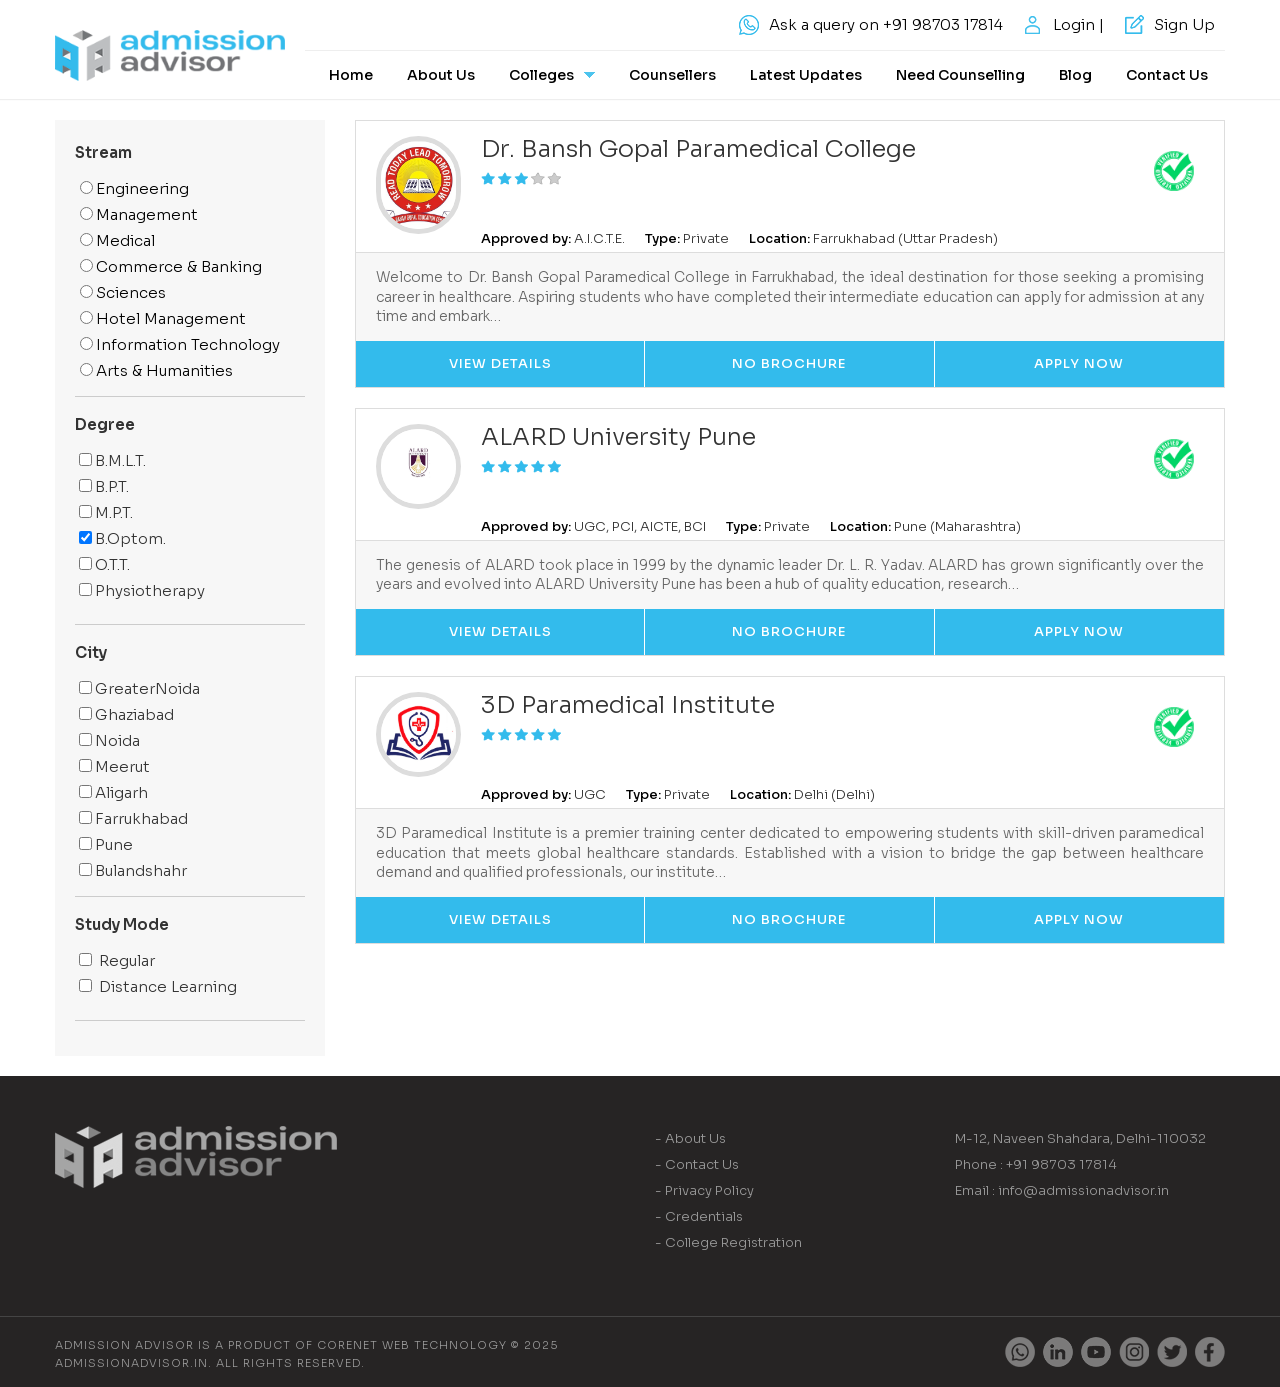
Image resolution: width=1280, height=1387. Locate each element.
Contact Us (1167, 75)
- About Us (690, 1138)
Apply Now (1079, 363)
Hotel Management (163, 318)
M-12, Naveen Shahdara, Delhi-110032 (1080, 1138)
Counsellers (672, 75)
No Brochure (789, 363)
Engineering (134, 188)
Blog (1075, 75)
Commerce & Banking (171, 266)
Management (139, 214)
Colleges (552, 75)
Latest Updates (806, 75)
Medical (117, 240)
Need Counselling (960, 75)
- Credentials (699, 1216)
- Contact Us (697, 1164)
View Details (500, 363)
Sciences (123, 292)
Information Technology (180, 344)
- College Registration (728, 1242)
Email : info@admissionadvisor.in (1062, 1190)
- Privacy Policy (704, 1190)
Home (351, 75)
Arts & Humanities (156, 370)
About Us (441, 75)
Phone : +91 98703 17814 (1036, 1164)
